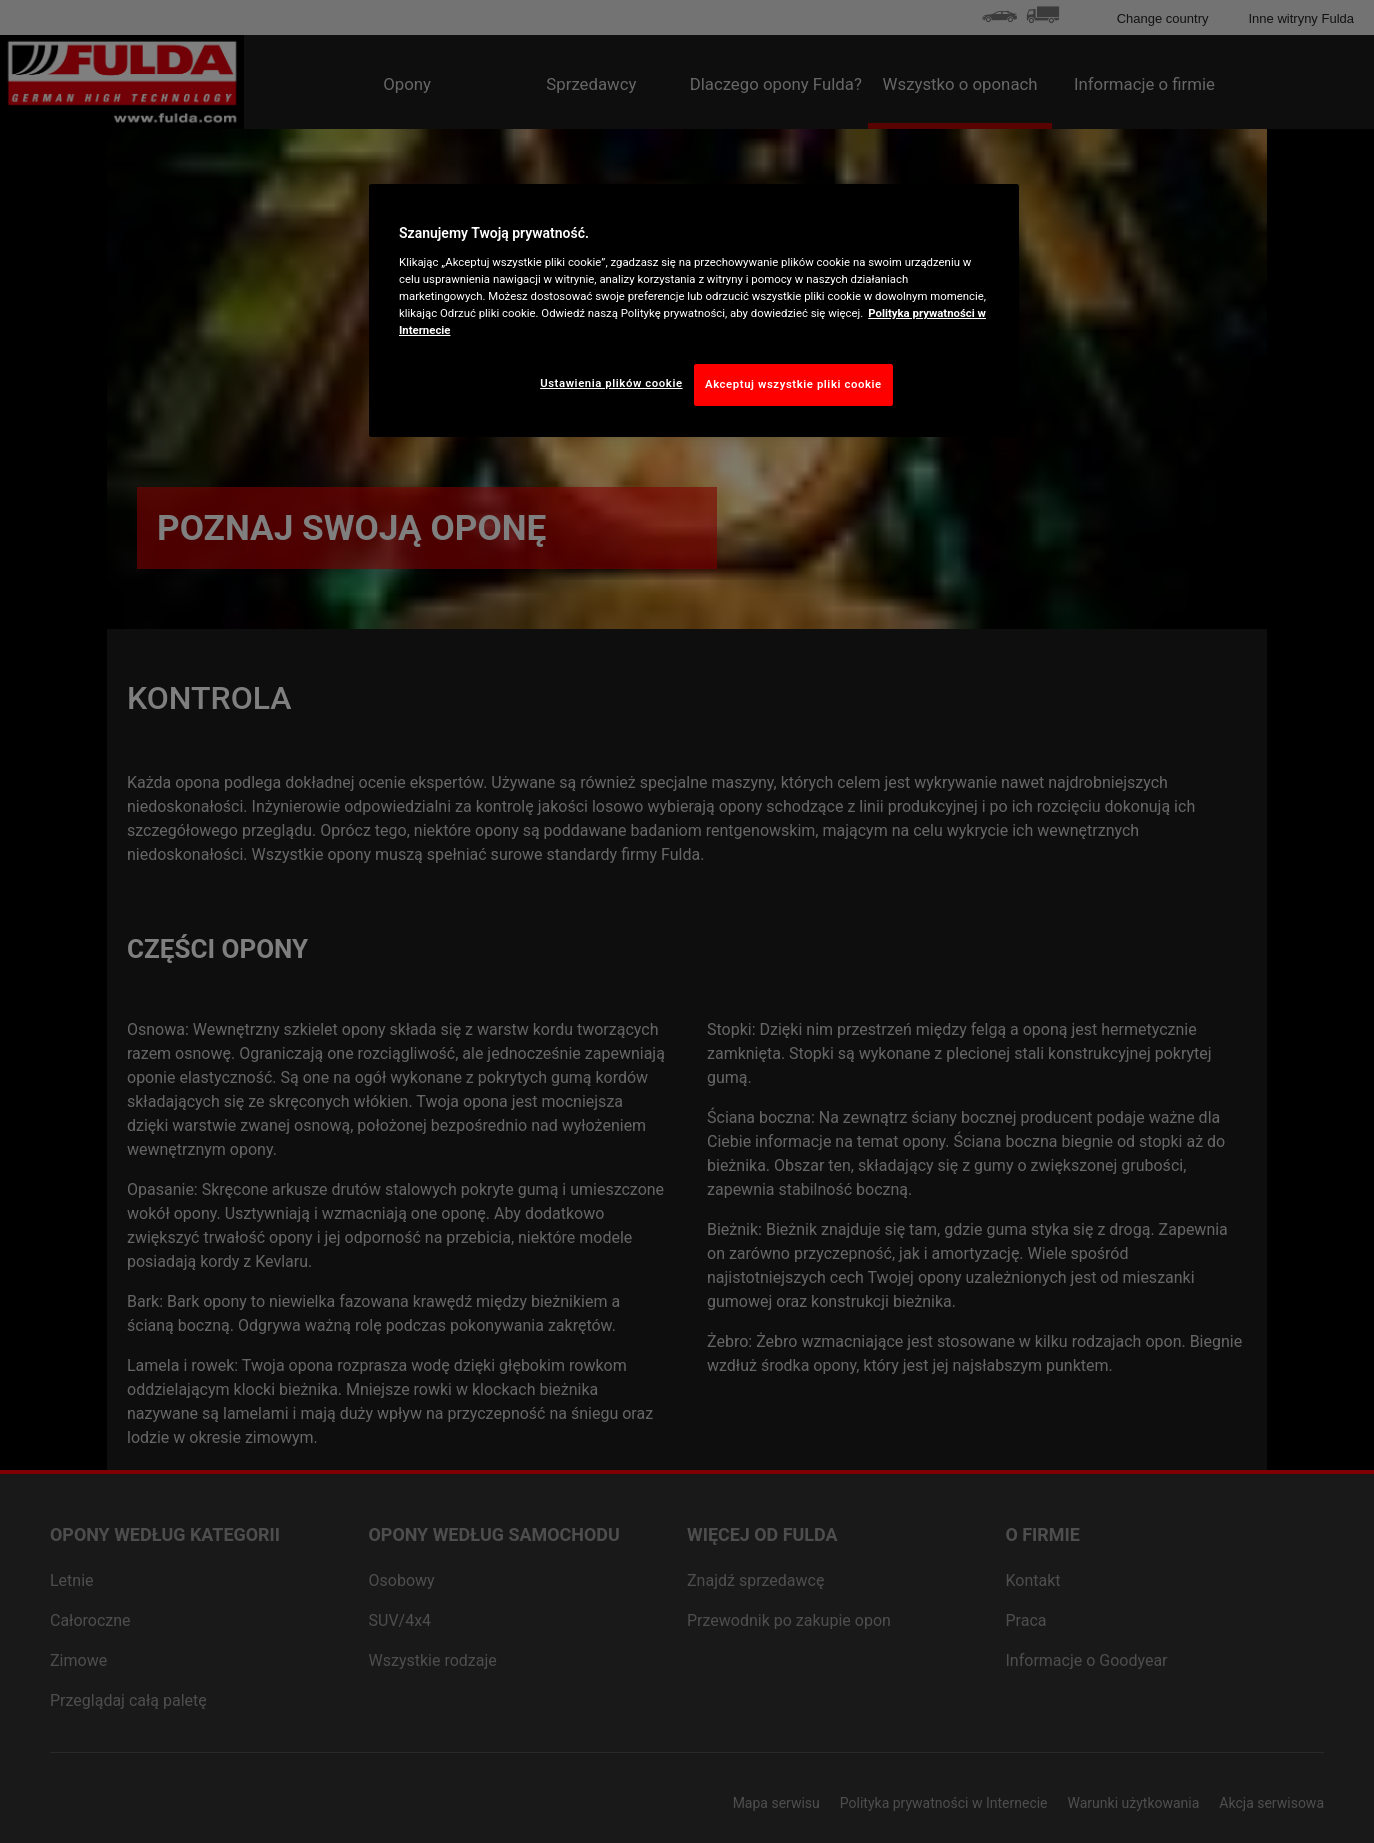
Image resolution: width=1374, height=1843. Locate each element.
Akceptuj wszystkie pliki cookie (793, 384)
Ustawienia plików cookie (611, 383)
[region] (694, 310)
